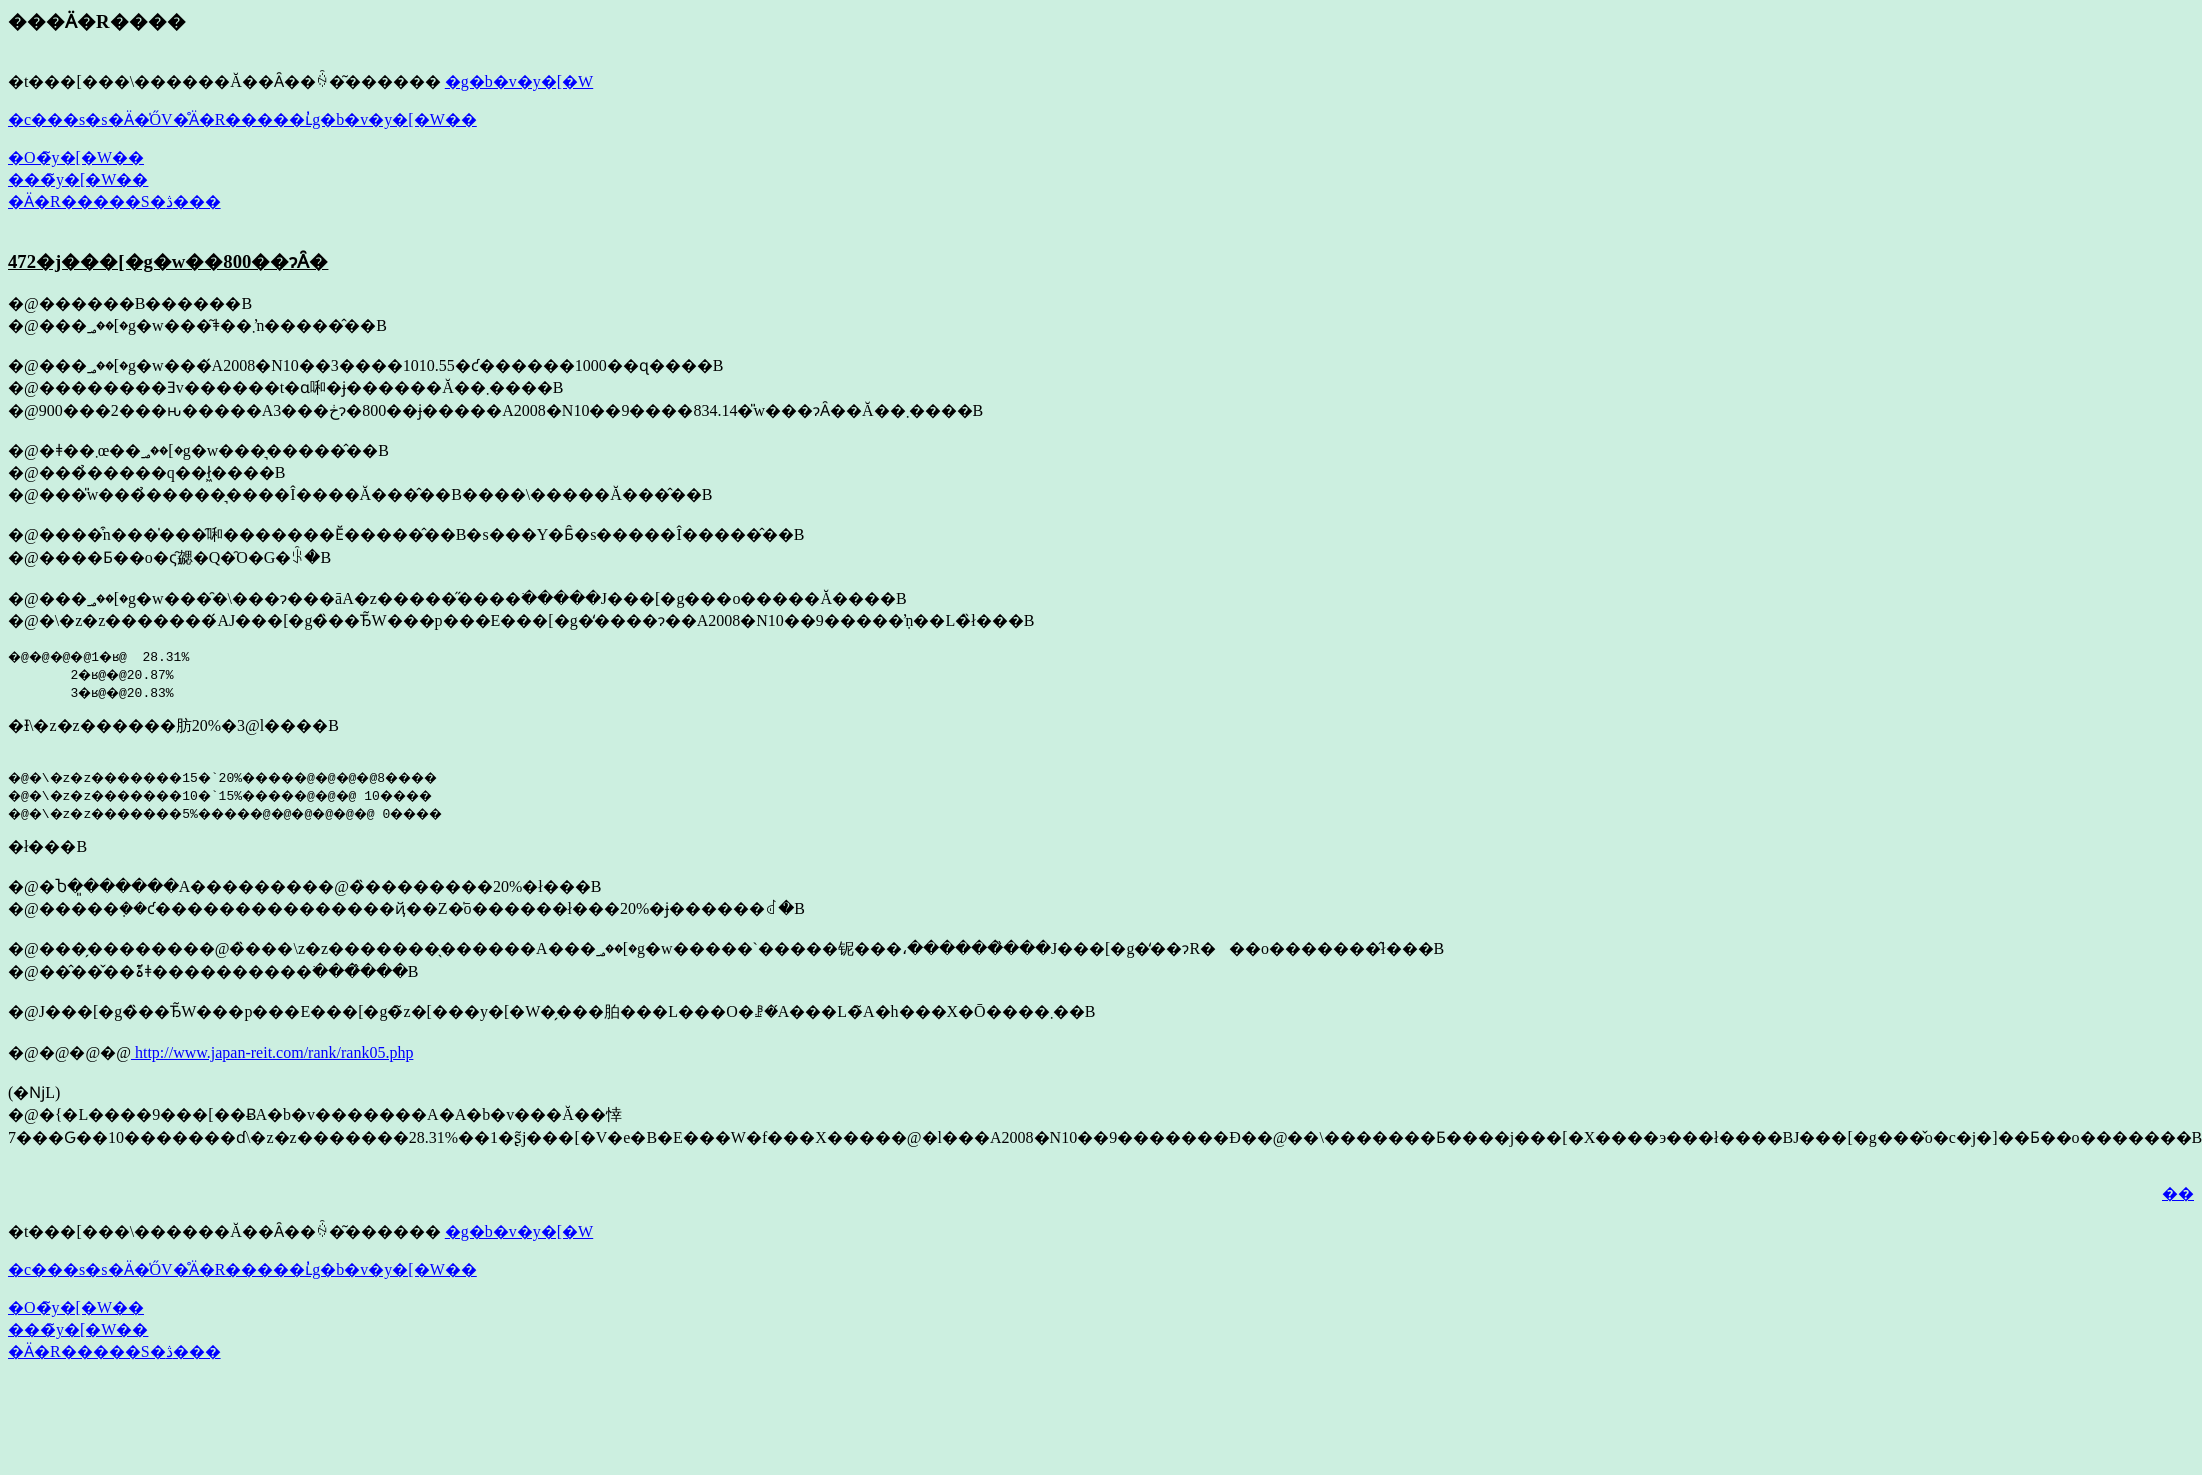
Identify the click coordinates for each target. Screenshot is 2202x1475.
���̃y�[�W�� (78, 179)
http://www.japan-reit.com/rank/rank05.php (272, 1052)
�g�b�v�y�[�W (519, 81)
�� (2178, 1193)
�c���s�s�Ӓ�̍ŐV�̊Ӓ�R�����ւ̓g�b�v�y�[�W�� (242, 119)
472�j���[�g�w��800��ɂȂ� (168, 261)
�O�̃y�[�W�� (76, 157)
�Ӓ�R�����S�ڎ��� (114, 201)
